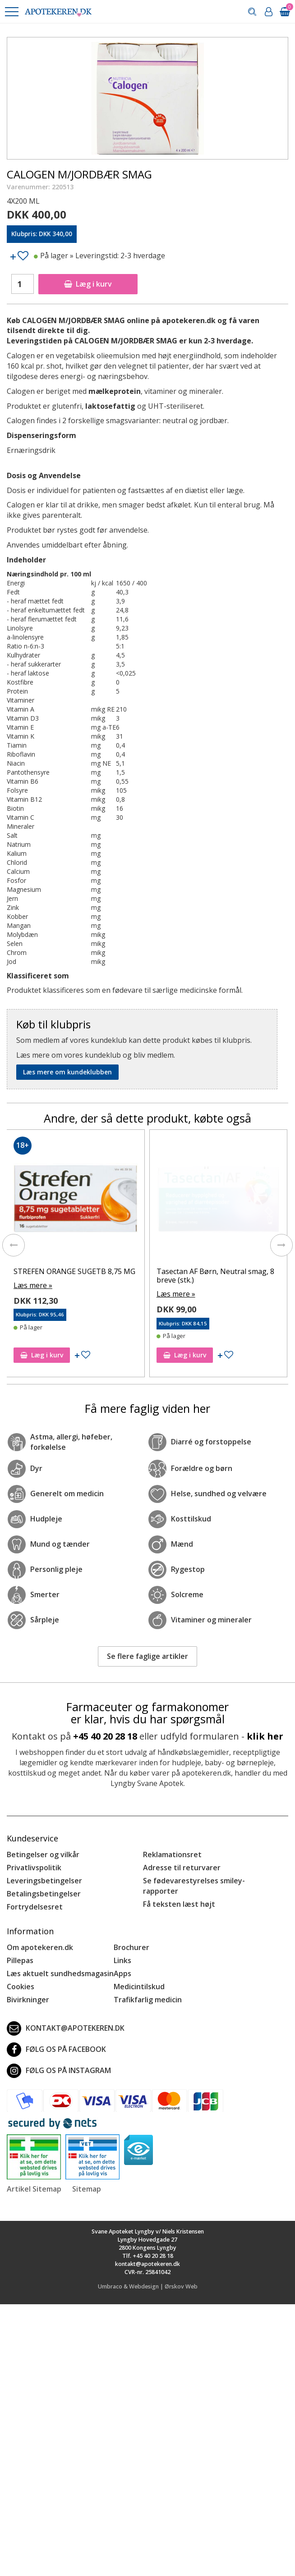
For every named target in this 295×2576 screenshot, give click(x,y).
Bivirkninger (28, 1991)
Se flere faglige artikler (147, 1648)
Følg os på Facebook (56, 2040)
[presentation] (13, 1241)
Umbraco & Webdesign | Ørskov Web (148, 2278)
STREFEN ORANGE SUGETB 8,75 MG (217, 1271)
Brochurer (131, 1939)
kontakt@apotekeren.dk (65, 2019)
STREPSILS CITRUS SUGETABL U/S (72, 1271)
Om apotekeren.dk (40, 1939)
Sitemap (86, 2180)
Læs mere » (33, 1285)
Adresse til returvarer (182, 1859)
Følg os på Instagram (59, 2062)
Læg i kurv (88, 284)
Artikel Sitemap (34, 2180)
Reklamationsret (172, 1846)
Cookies (20, 1978)
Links (122, 1952)
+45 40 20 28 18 (105, 1727)
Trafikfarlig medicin (148, 1991)
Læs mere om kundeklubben (67, 1072)
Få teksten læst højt (179, 1895)
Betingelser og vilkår (43, 1846)
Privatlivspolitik (34, 1859)
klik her (265, 1727)
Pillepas (20, 1952)
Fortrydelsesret (35, 1898)
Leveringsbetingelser (44, 1872)
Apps (122, 1965)
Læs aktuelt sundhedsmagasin (60, 1965)
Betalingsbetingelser (44, 1885)
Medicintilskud (139, 1978)
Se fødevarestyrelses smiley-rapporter (194, 1877)
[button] (11, 11)
